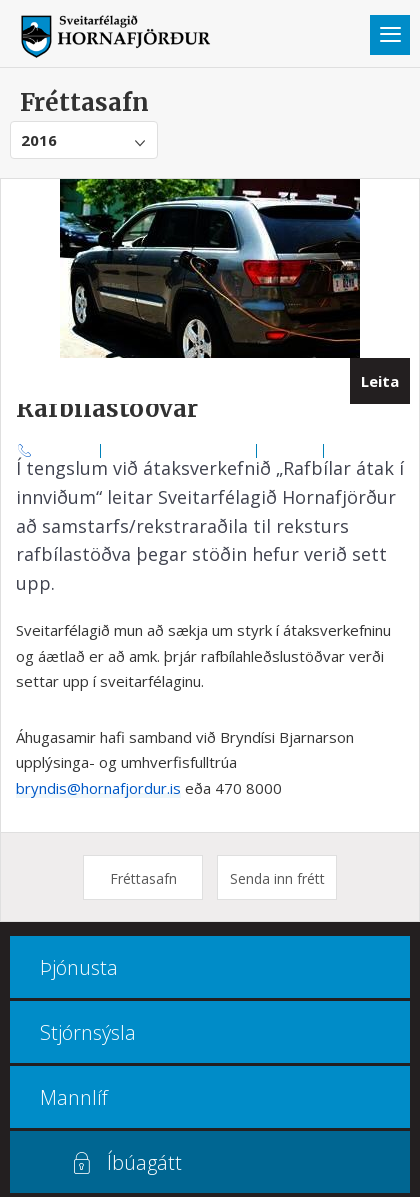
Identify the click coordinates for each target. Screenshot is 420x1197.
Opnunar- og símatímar (179, 450)
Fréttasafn (143, 878)
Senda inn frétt (277, 878)
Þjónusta (79, 967)
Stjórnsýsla (88, 1032)
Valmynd (390, 35)
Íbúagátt (144, 1162)
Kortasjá (290, 450)
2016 (39, 140)
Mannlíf (74, 1097)
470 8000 (67, 450)
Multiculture (367, 450)
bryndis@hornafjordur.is (98, 788)
